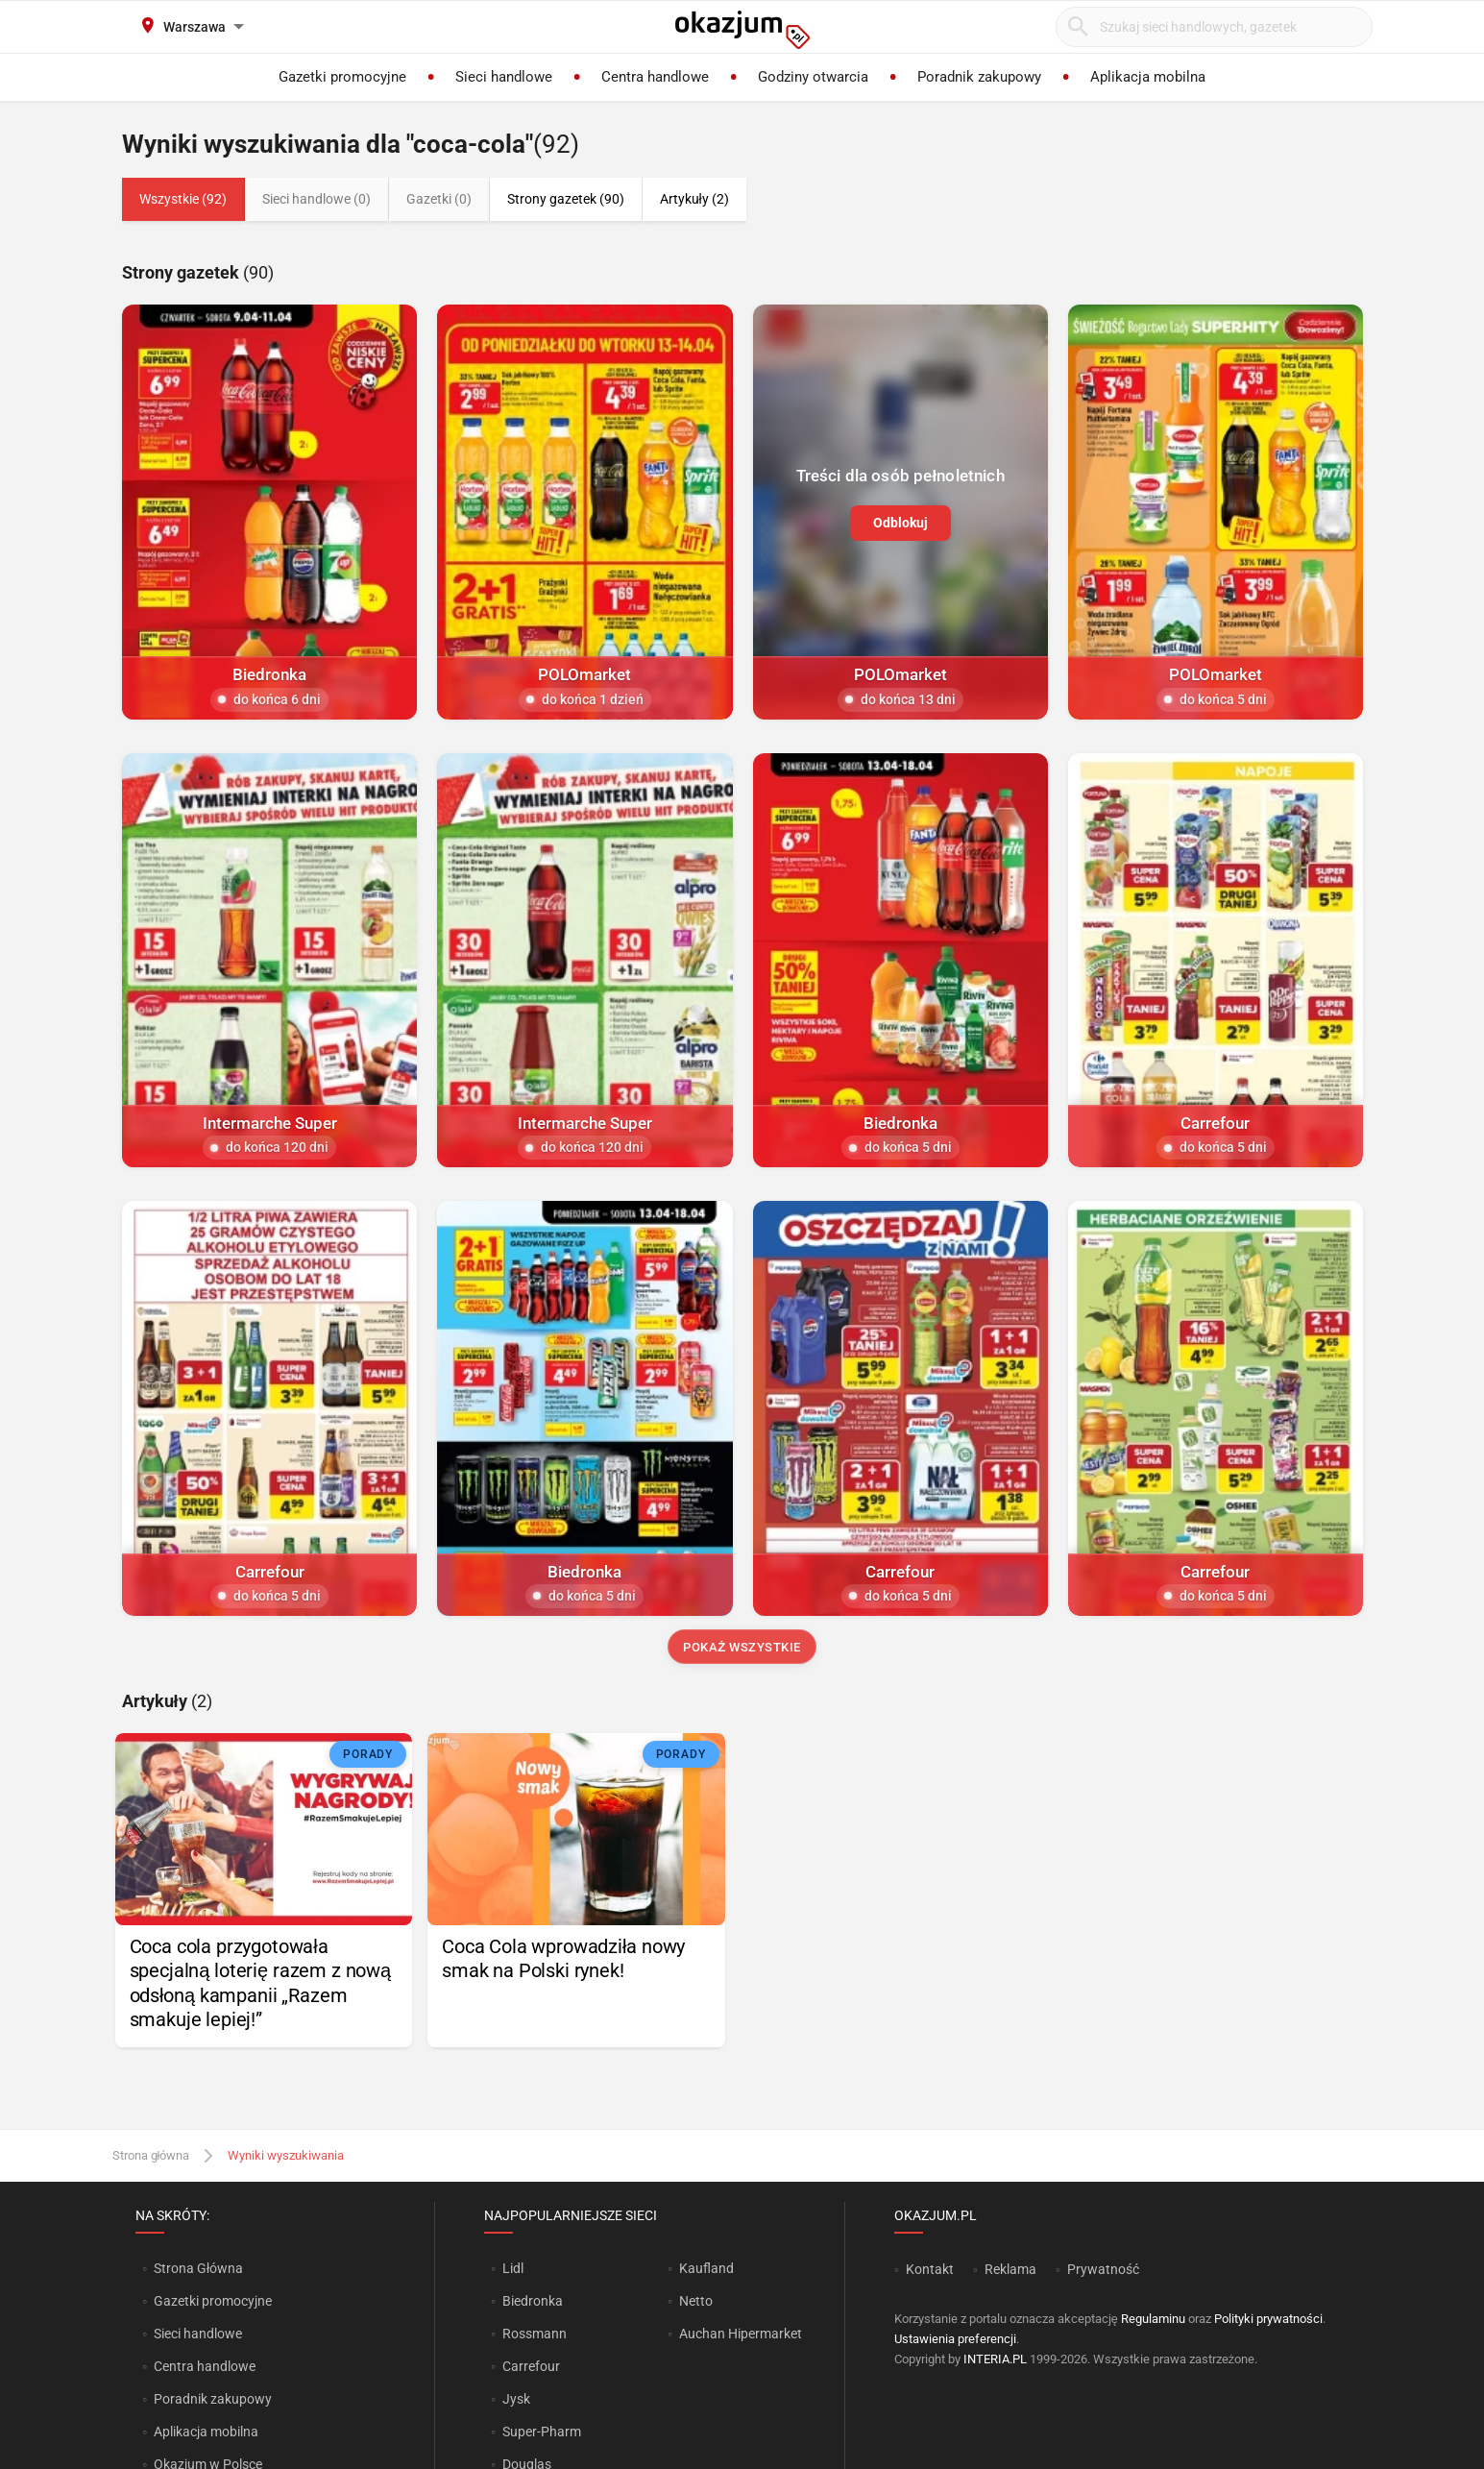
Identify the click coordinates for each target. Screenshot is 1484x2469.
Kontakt (930, 2269)
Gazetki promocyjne (213, 2301)
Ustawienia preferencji (955, 2339)
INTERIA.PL (995, 2359)
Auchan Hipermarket (740, 2333)
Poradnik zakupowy (213, 2399)
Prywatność (1103, 2269)
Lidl (512, 2268)
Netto (696, 2301)
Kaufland (706, 2268)
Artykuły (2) (694, 199)
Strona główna (151, 2155)
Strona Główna (198, 2268)
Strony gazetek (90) (565, 199)
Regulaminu (1153, 2318)
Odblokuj (899, 521)
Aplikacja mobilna (206, 2431)
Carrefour (531, 2366)
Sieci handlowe (198, 2333)
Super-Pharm (541, 2431)
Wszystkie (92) (183, 199)
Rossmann (534, 2333)
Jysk (516, 2399)
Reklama (1010, 2269)
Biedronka (532, 2301)
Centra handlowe (204, 2366)
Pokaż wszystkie (742, 1647)
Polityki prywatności (1268, 2318)
